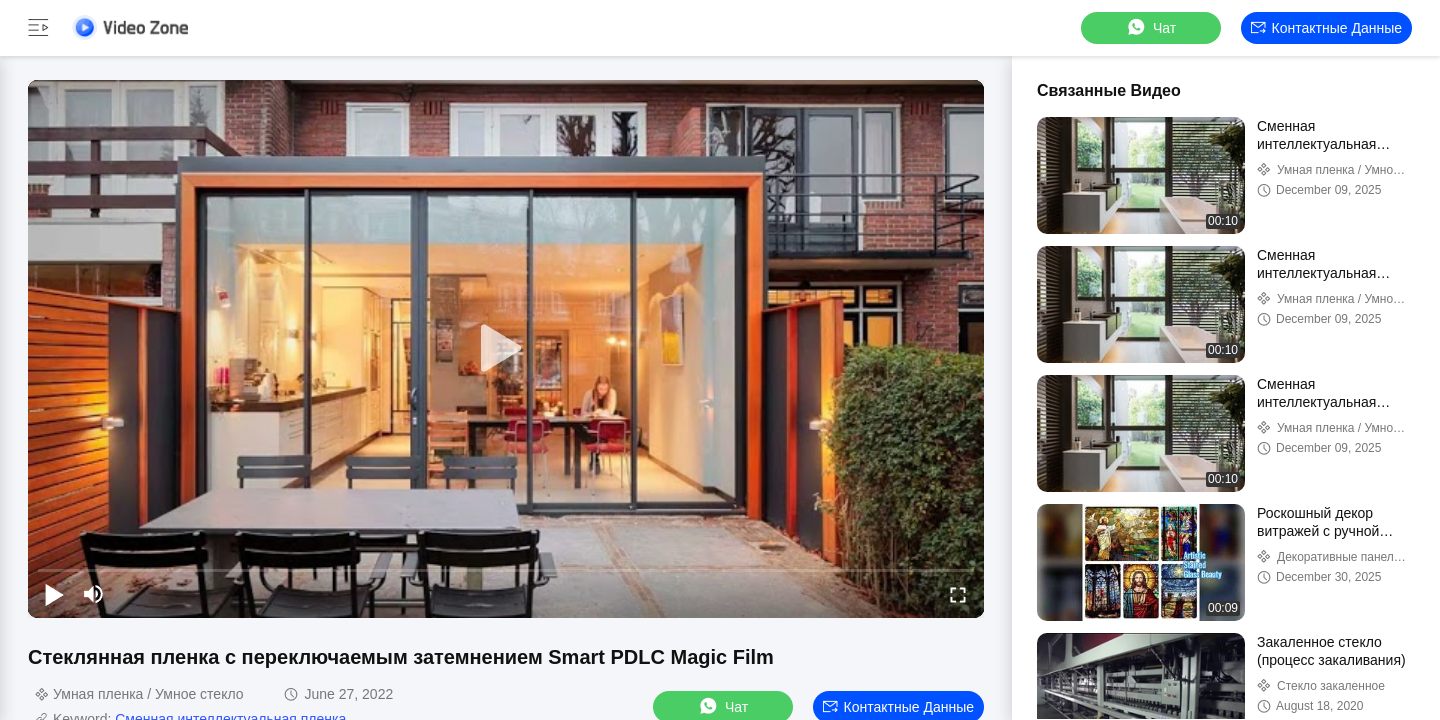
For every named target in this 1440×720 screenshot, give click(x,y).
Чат (1150, 27)
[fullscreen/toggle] (958, 594)
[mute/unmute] (94, 594)
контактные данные (1326, 28)
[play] (506, 349)
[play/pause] (54, 594)
